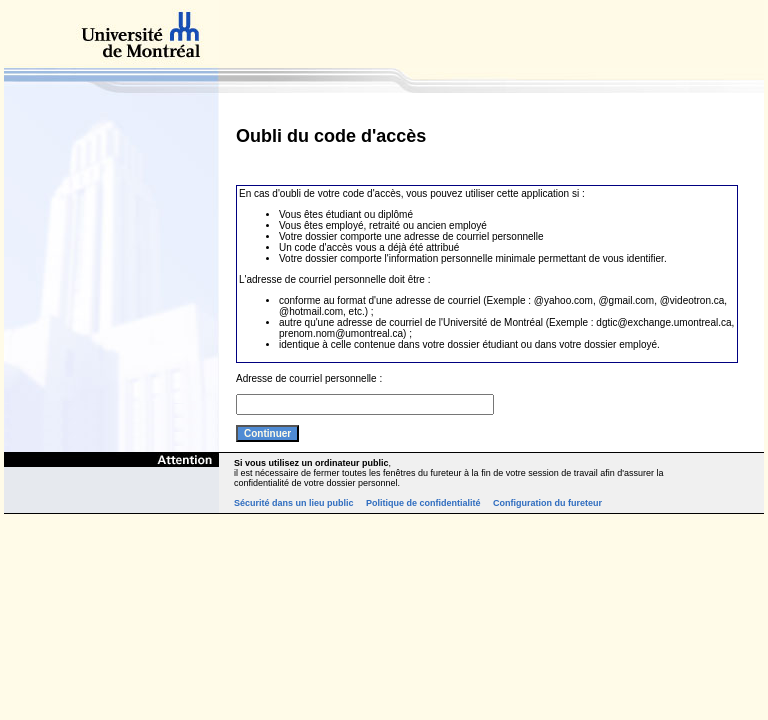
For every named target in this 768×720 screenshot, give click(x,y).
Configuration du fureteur (547, 503)
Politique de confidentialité (423, 503)
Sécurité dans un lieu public (294, 503)
